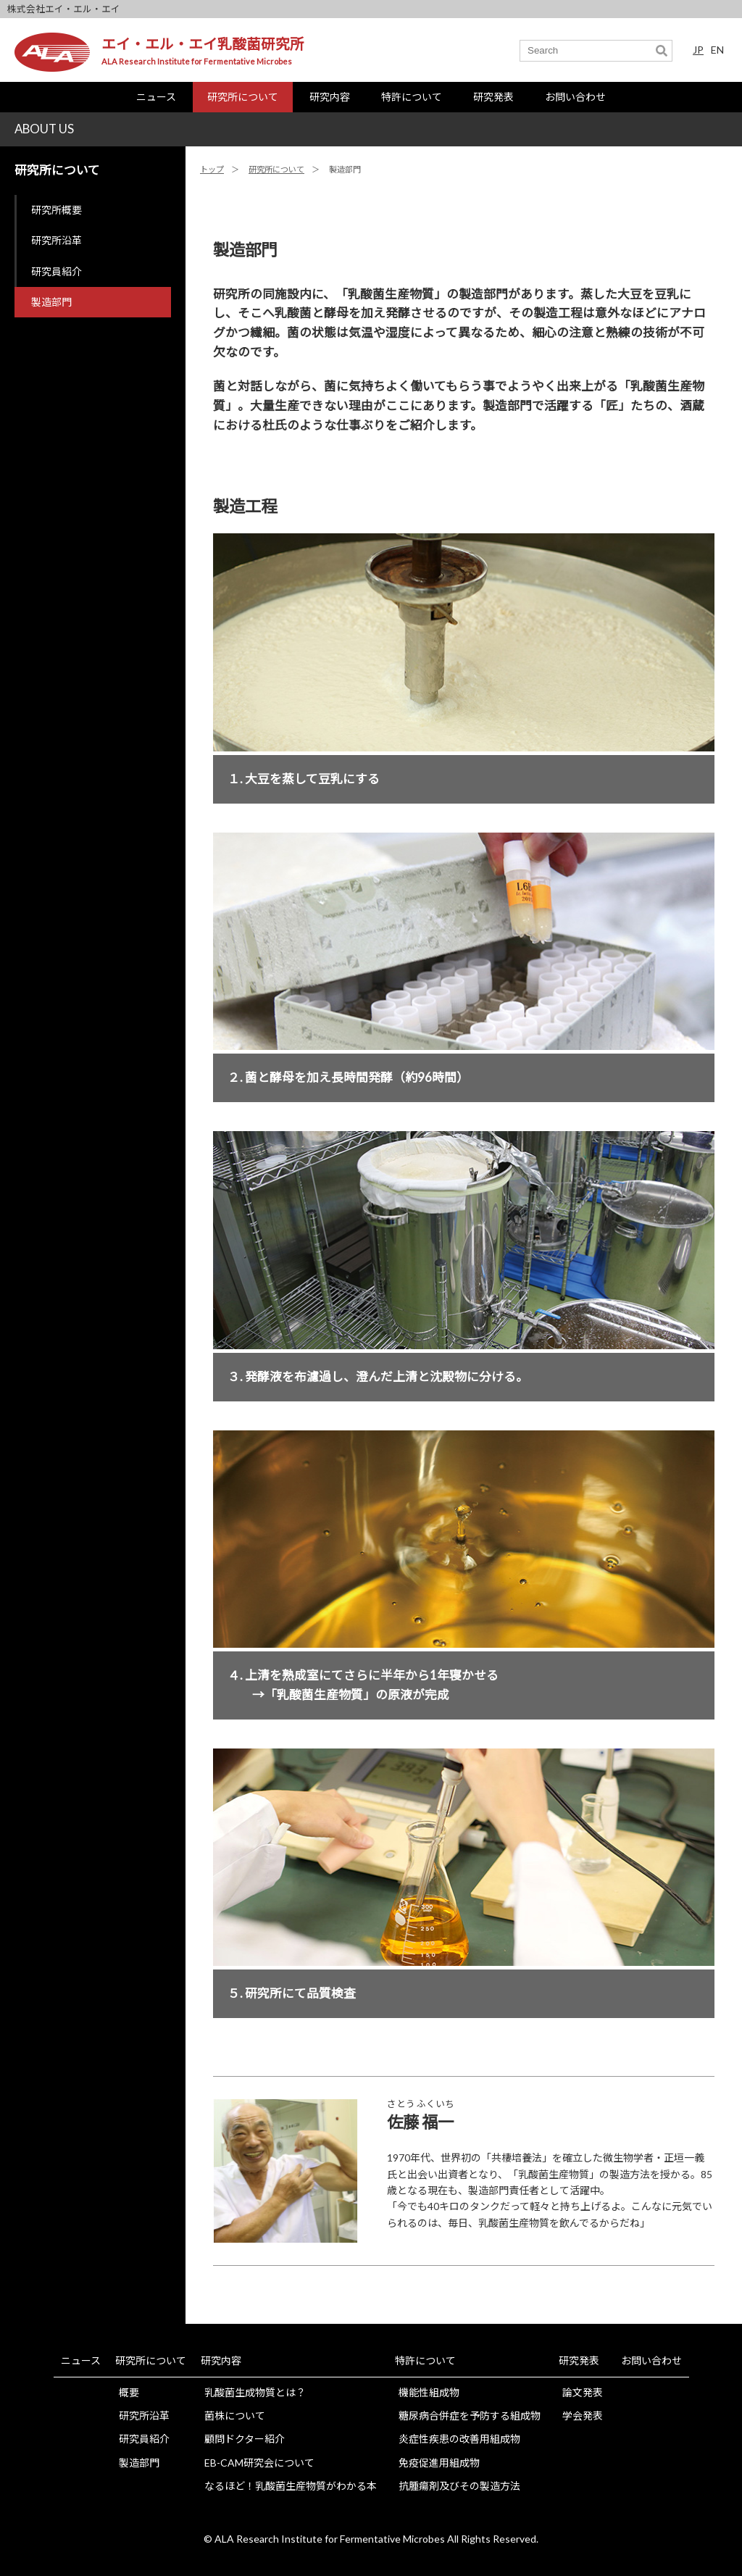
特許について (411, 97)
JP (698, 49)
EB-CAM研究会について (259, 2462)
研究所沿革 (56, 240)
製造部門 (51, 302)
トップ (212, 169)
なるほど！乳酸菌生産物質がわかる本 (290, 2486)
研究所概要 (56, 210)
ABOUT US (44, 128)
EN (717, 49)
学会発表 (582, 2415)
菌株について (234, 2415)
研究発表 (493, 97)
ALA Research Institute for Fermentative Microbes (196, 61)
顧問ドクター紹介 (244, 2439)
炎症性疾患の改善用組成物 (459, 2439)
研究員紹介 (56, 271)
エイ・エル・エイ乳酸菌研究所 (202, 44)
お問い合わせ (575, 97)
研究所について (242, 97)
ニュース (156, 97)
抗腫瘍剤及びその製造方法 (459, 2486)
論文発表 (582, 2392)
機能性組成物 (429, 2392)
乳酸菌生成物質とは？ (255, 2392)
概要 (129, 2392)
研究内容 (329, 97)
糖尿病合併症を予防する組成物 (470, 2415)
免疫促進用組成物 (439, 2462)
